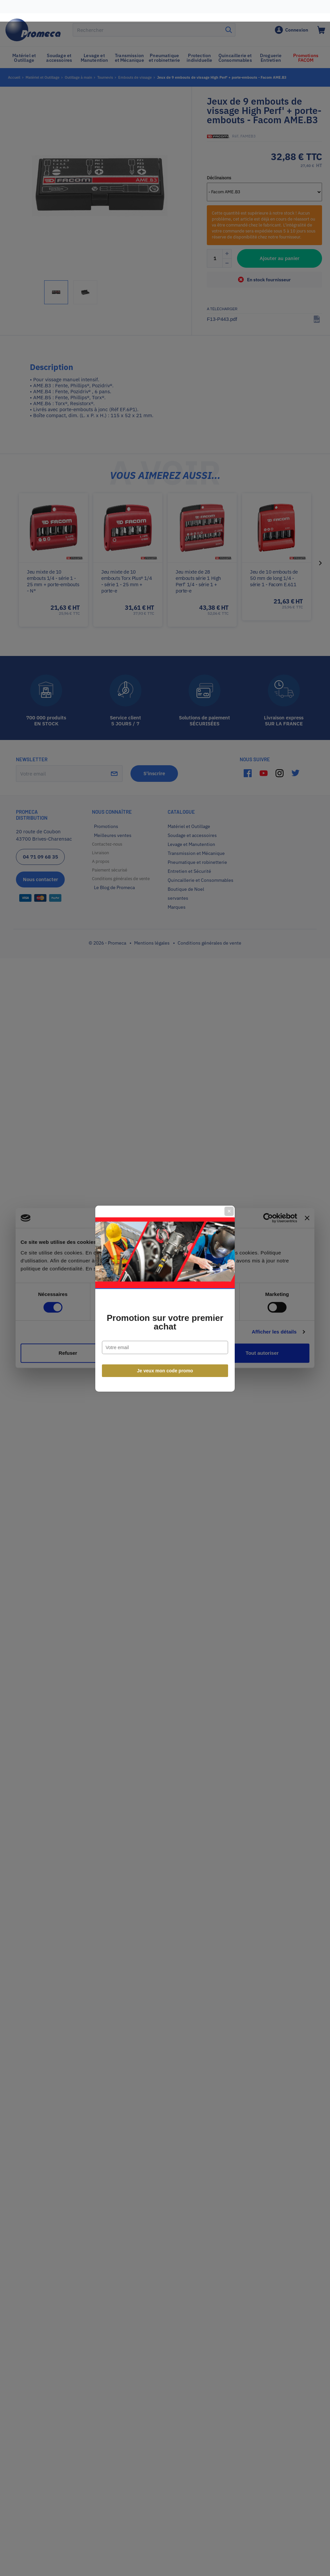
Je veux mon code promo (165, 1360)
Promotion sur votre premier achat (165, 1311)
